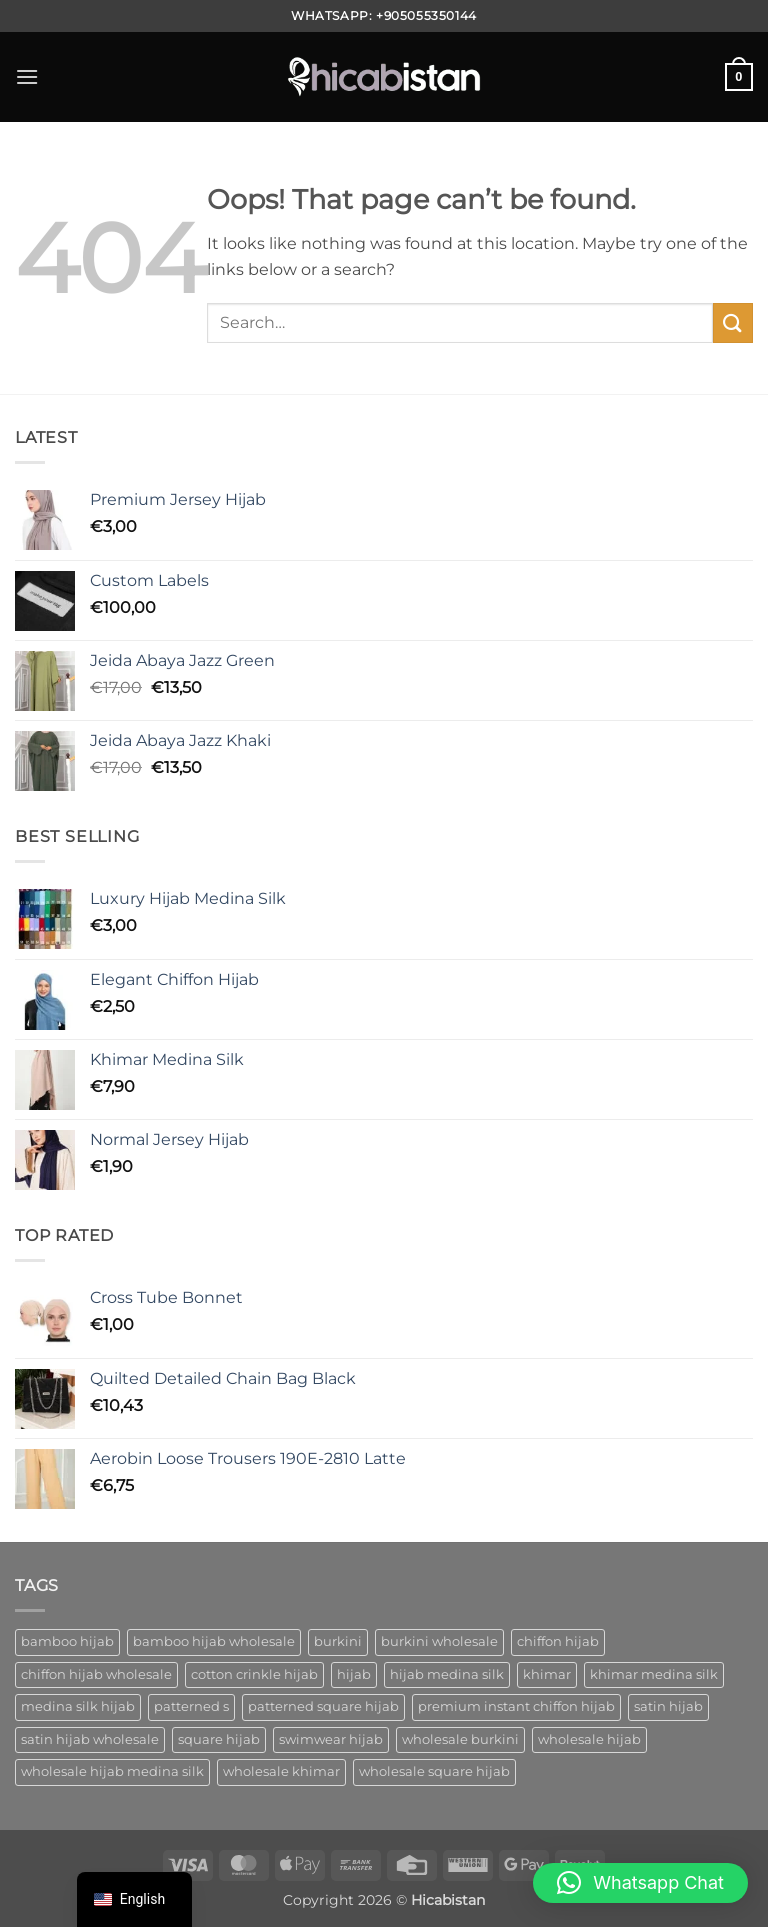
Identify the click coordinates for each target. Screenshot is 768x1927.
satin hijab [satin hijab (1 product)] (668, 1706)
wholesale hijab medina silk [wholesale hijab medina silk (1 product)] (112, 1771)
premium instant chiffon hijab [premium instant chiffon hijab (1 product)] (516, 1706)
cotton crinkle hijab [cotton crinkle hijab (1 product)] (254, 1674)
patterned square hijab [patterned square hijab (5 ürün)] (323, 1706)
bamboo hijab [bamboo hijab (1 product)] (67, 1641)
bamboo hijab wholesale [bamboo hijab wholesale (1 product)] (214, 1641)
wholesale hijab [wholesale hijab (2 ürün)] (589, 1739)
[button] (27, 76)
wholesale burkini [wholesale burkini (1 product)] (460, 1739)
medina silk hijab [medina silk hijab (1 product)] (78, 1706)
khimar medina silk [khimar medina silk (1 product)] (654, 1674)
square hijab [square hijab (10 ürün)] (219, 1739)
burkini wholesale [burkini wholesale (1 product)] (439, 1641)
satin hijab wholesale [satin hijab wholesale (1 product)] (90, 1739)
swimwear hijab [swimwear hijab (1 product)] (331, 1739)
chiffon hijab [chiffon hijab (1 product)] (558, 1641)
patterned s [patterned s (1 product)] (191, 1706)
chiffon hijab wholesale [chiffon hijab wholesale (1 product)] (96, 1674)
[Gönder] (733, 322)
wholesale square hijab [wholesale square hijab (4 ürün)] (434, 1771)
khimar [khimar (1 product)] (547, 1674)
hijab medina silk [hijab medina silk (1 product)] (447, 1674)
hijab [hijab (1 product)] (354, 1674)
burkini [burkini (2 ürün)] (338, 1641)
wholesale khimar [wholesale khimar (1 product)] (281, 1771)
